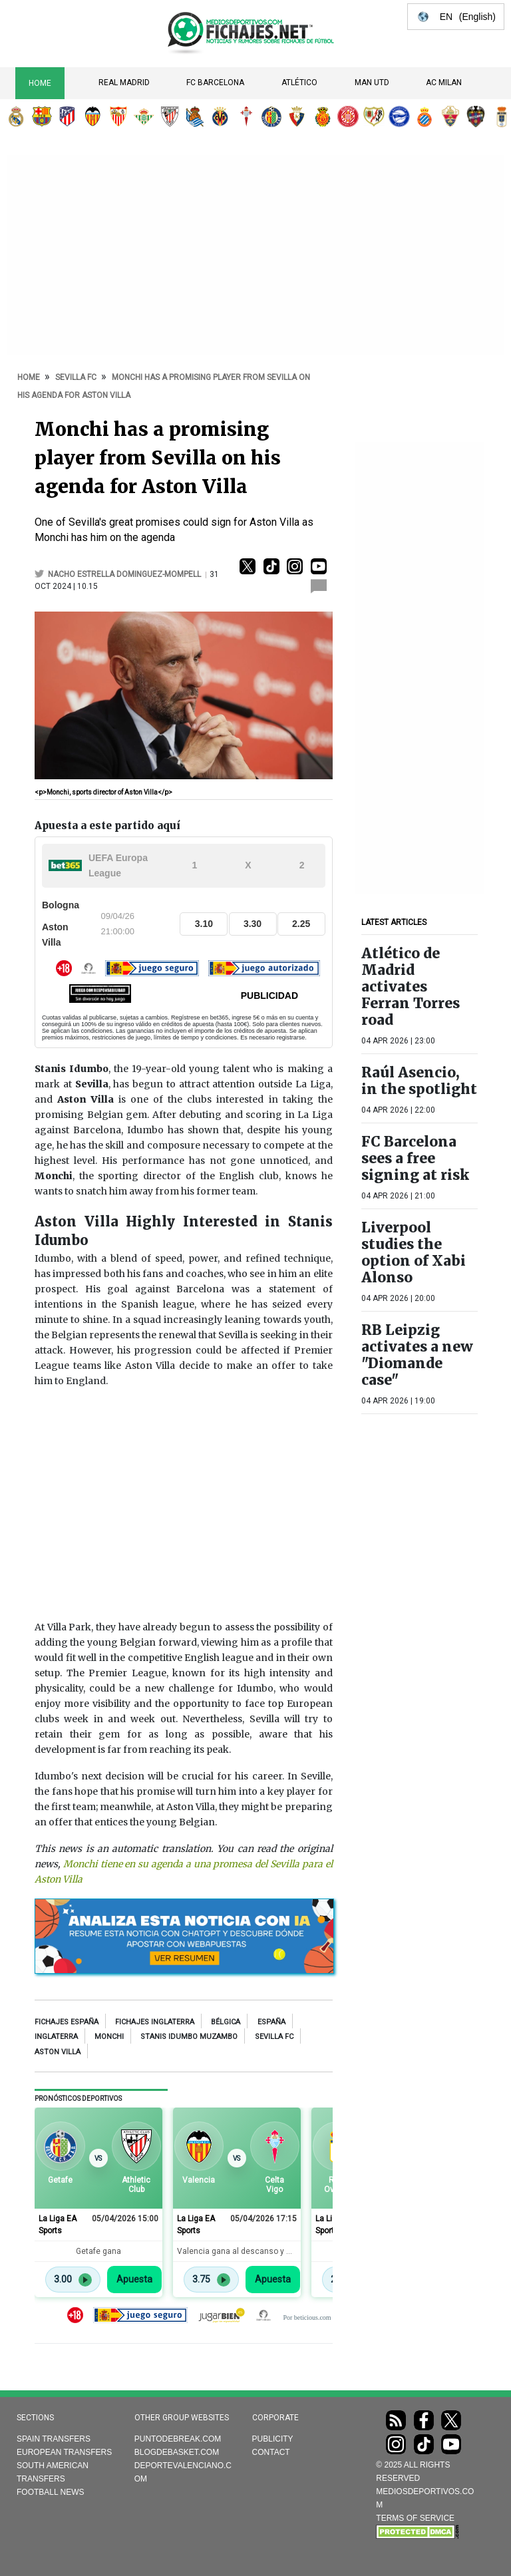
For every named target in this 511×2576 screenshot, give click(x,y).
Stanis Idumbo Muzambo (189, 2036)
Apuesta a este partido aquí (107, 825)
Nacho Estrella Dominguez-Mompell (125, 574)
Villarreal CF (220, 116)
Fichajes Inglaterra (154, 2022)
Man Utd (372, 82)
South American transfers (52, 2472)
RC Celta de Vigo (246, 116)
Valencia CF (92, 116)
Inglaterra (56, 2036)
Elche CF (450, 116)
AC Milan (444, 82)
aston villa (58, 2052)
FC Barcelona (215, 82)
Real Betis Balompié (143, 116)
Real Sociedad (195, 116)
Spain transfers (53, 2439)
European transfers (64, 2452)
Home (40, 83)
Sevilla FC (118, 116)
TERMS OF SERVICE (415, 2518)
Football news (51, 2492)
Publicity (272, 2439)
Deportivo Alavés (399, 116)
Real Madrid (124, 82)
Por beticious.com (307, 2317)
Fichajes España (66, 2022)
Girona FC (348, 116)
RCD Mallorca (322, 116)
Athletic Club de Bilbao (169, 116)
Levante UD (475, 116)
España (271, 2022)
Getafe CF (271, 116)
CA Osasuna (296, 116)
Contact (271, 2452)
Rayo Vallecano (374, 116)
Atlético (299, 82)
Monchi (109, 2036)
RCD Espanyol (424, 116)
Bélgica (225, 2022)
